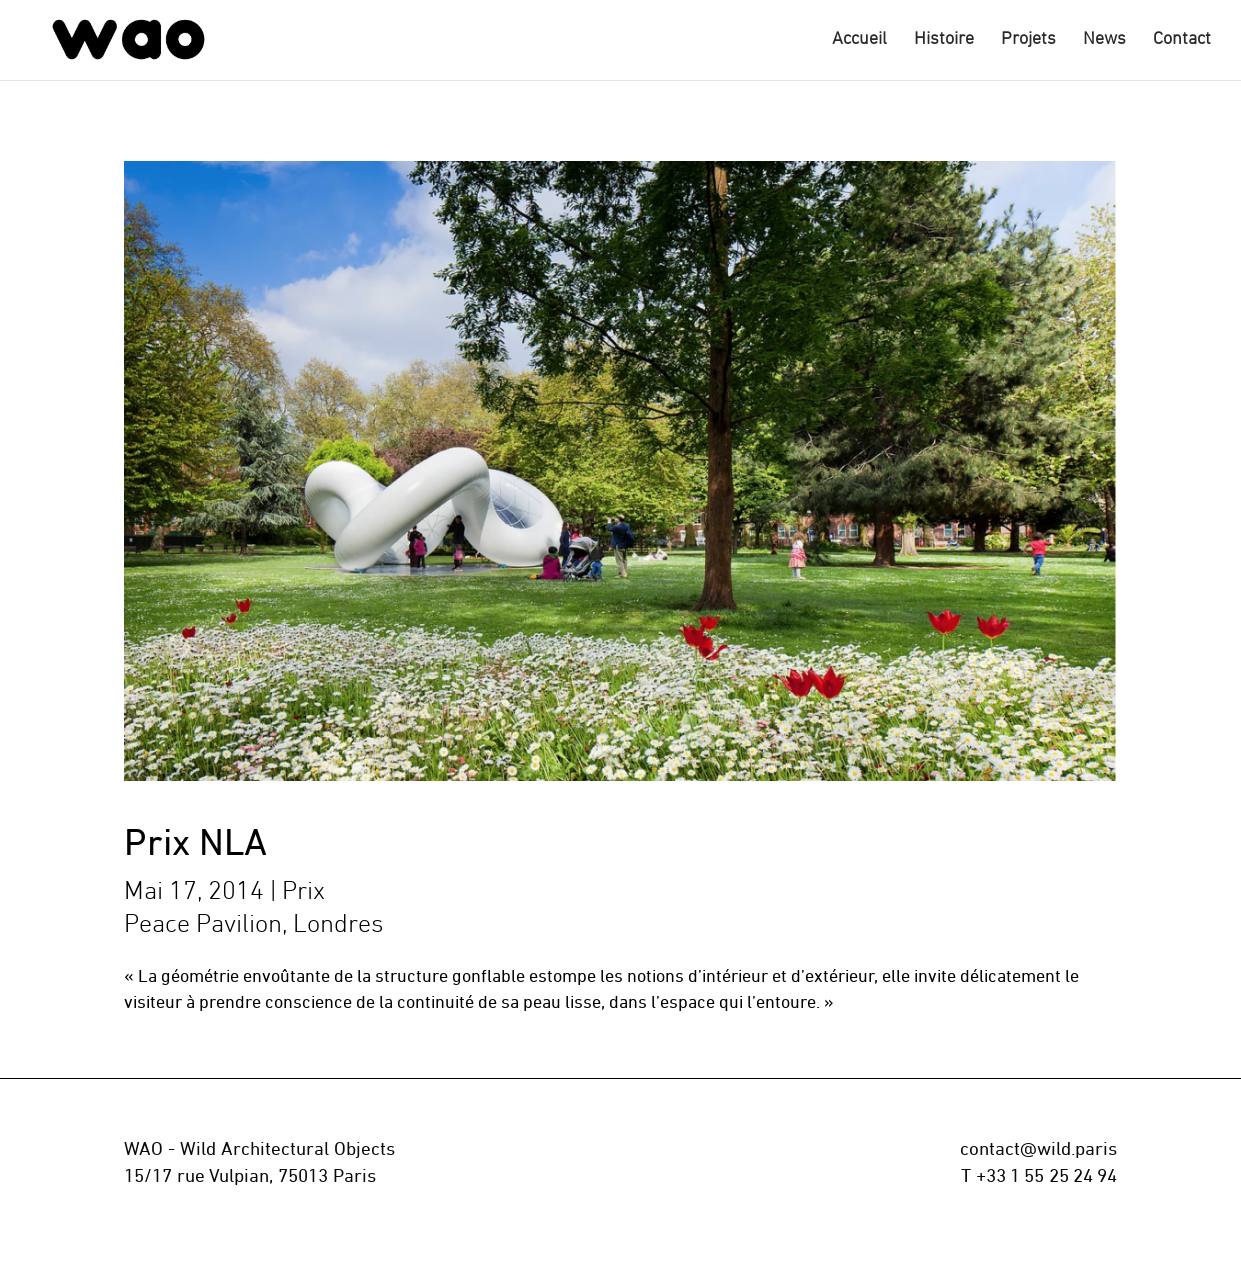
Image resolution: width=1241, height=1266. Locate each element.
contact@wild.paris (1038, 1150)
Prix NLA (195, 845)
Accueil (859, 41)
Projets (1028, 41)
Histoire (944, 41)
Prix (303, 892)
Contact (1182, 41)
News (1104, 41)
